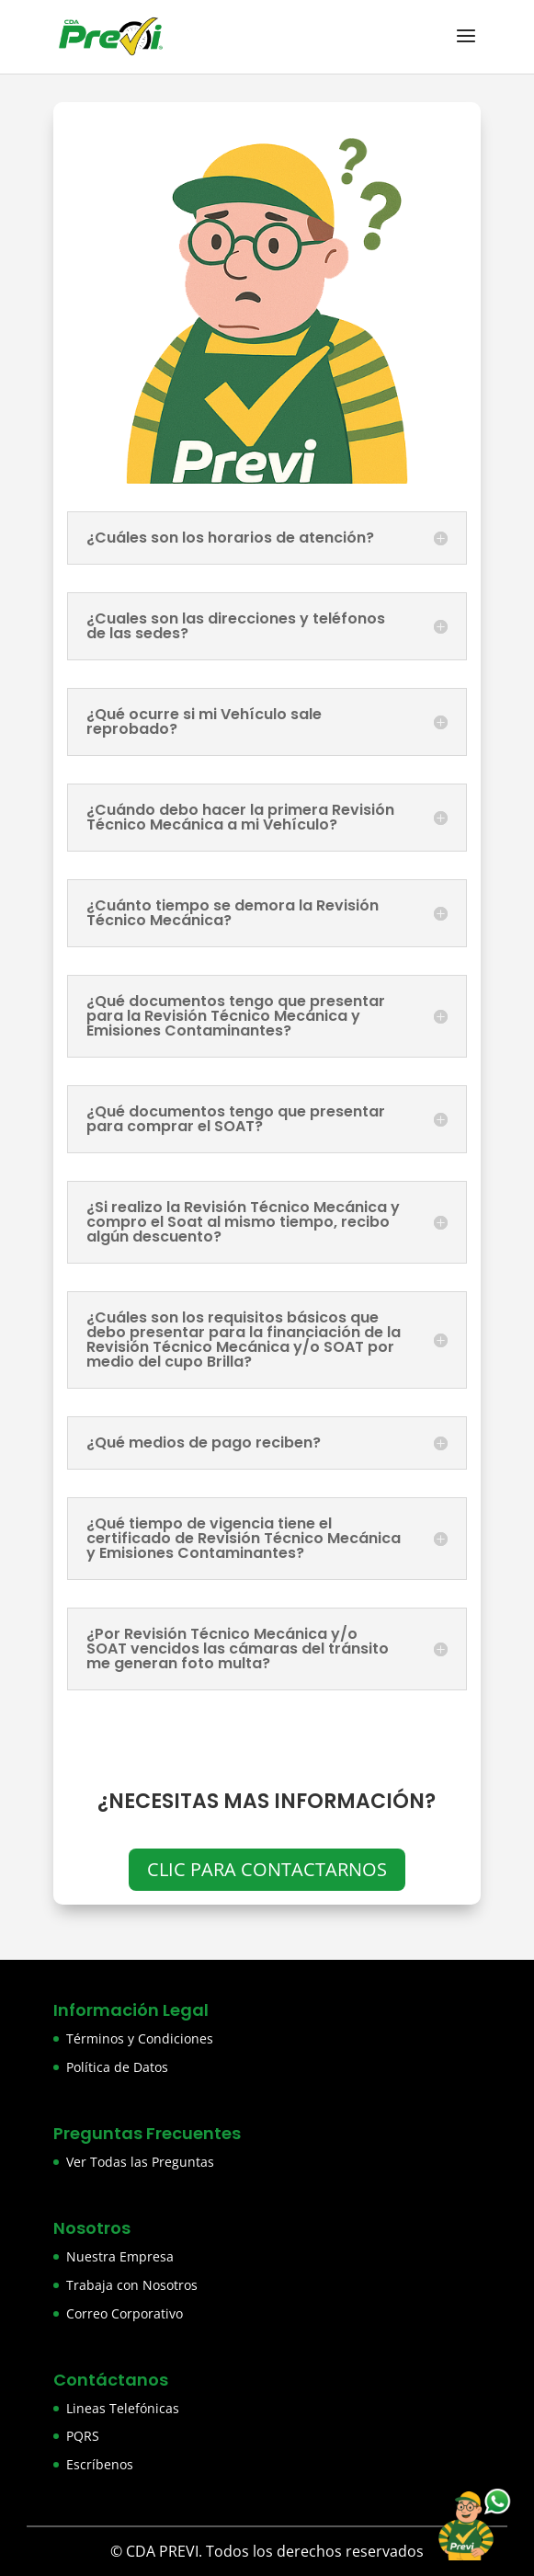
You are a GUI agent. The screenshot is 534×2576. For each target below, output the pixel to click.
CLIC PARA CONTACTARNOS (267, 1869)
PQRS (82, 2435)
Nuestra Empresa (120, 2256)
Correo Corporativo (124, 2313)
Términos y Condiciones (139, 2038)
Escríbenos (99, 2464)
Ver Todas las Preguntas (140, 2161)
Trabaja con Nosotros (132, 2285)
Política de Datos (117, 2067)
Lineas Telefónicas (122, 2408)
